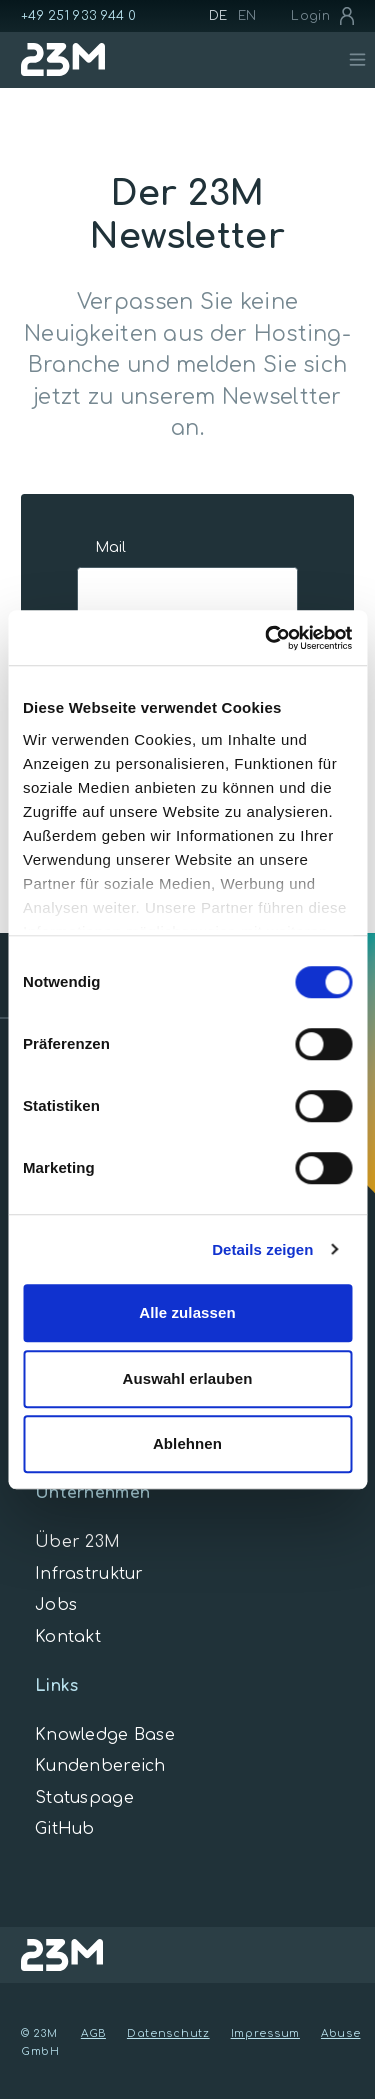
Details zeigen (262, 1249)
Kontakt (68, 1637)
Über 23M (77, 1542)
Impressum (265, 2033)
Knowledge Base (105, 1735)
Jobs (56, 1605)
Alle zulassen (187, 1312)
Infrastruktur (89, 1574)
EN (247, 16)
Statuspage (84, 1798)
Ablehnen (187, 1443)
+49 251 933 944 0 (79, 16)
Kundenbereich (100, 1766)
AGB (93, 2033)
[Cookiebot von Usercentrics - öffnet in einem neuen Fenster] (267, 638)
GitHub (65, 1829)
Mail (110, 547)
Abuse (341, 2033)
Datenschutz (168, 2033)
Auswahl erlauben (188, 1378)
